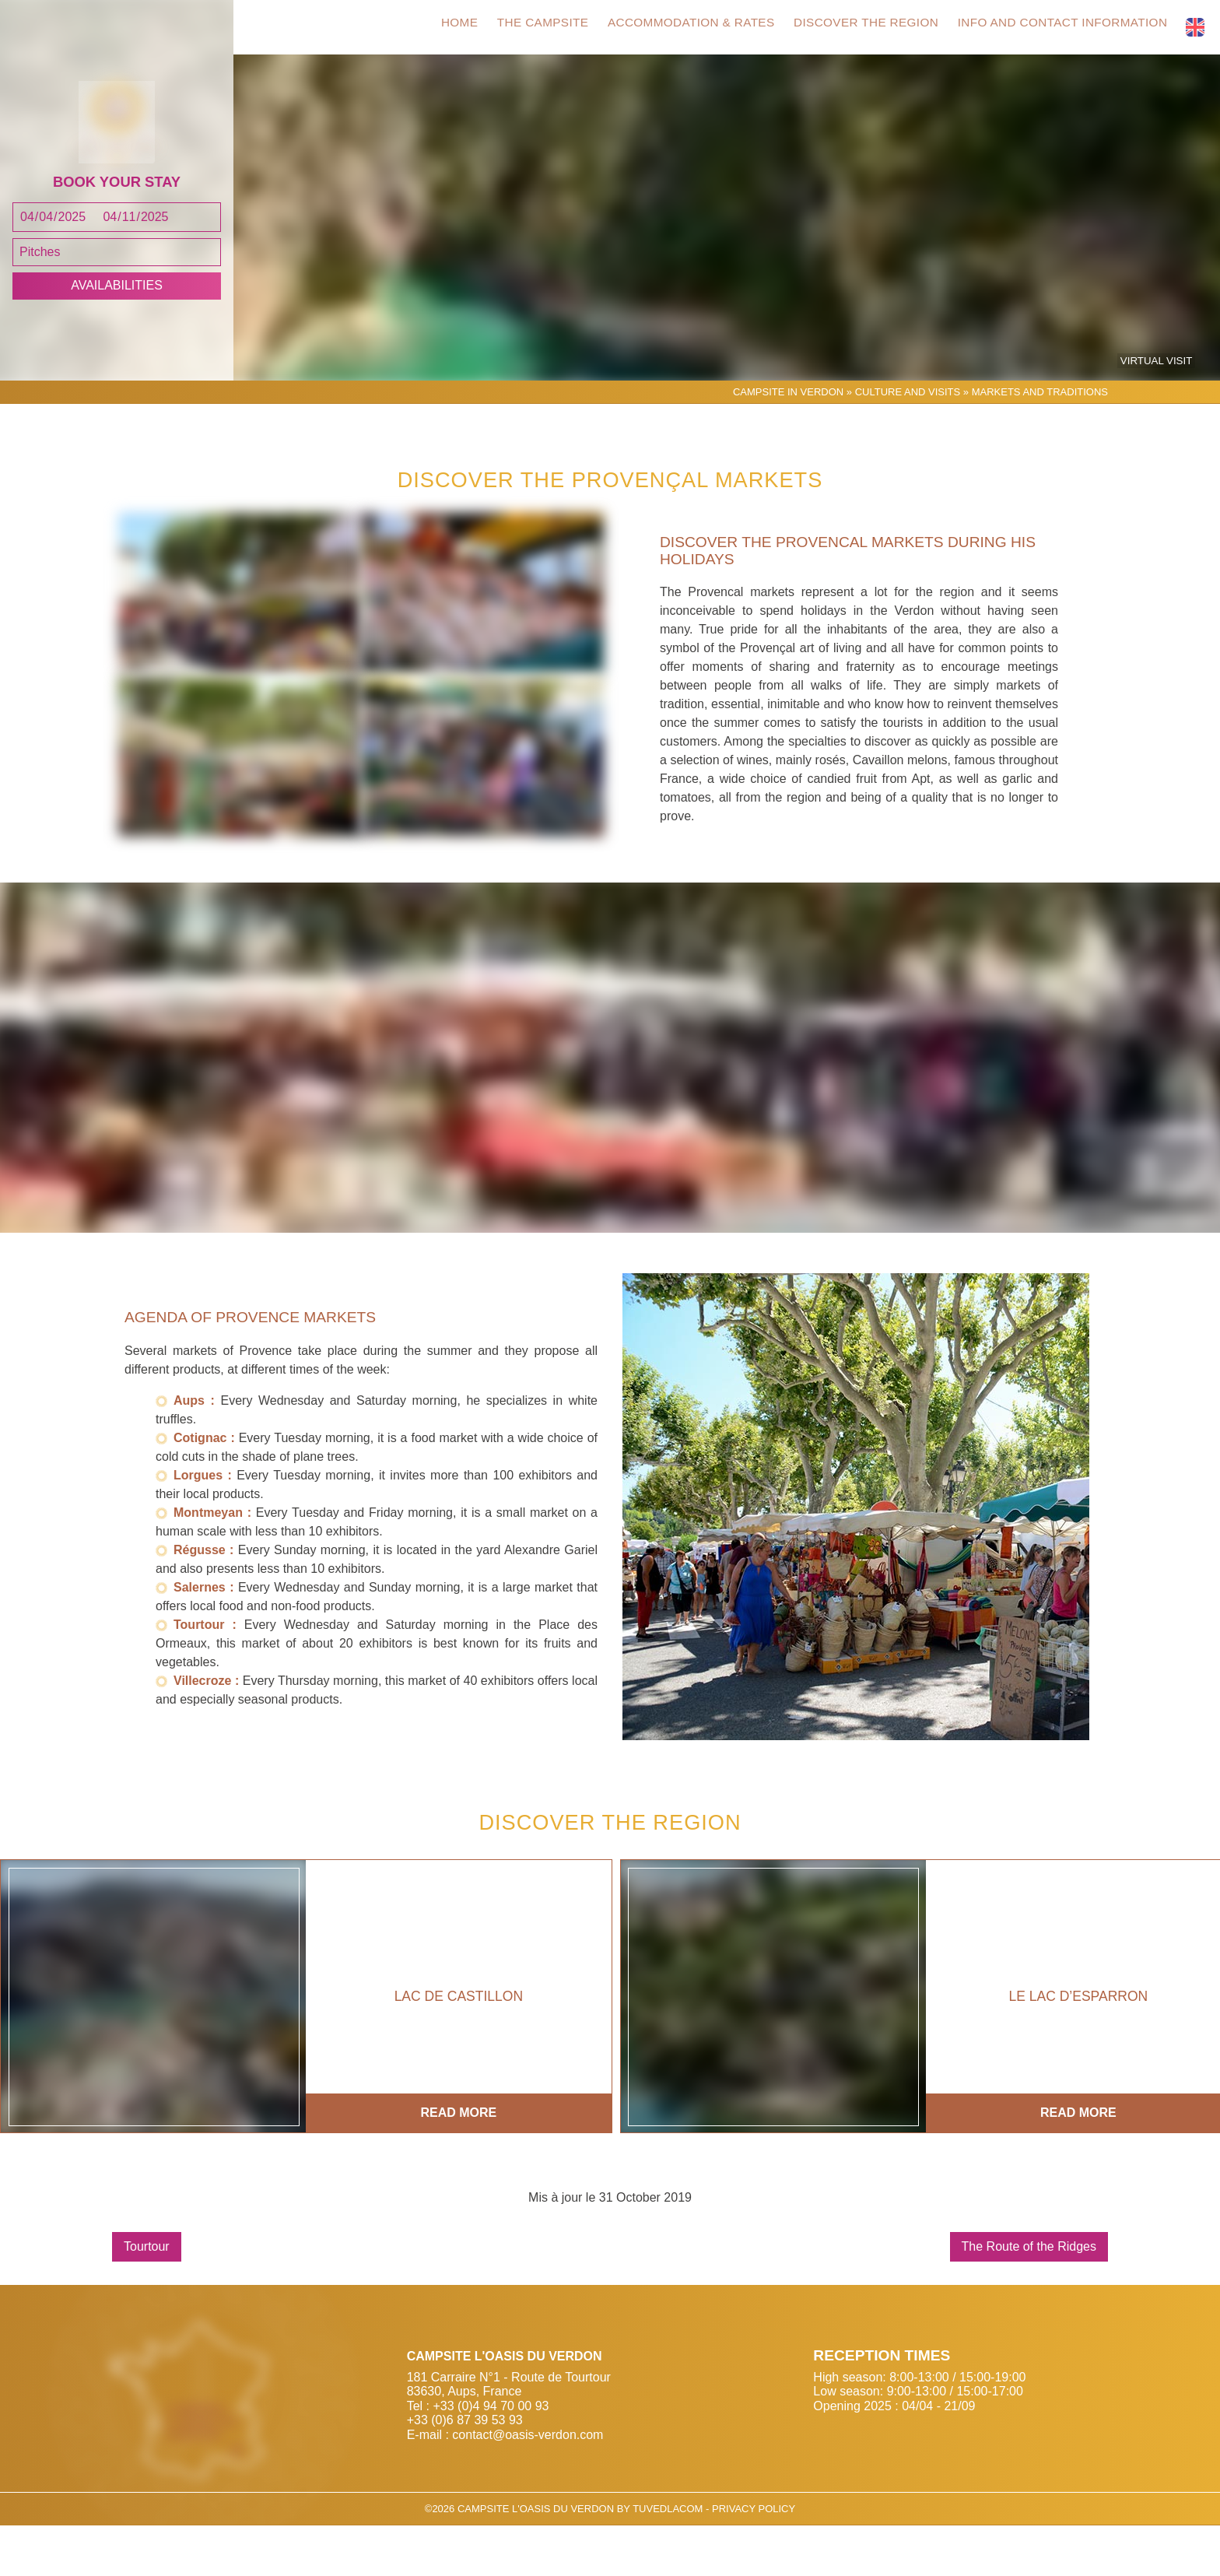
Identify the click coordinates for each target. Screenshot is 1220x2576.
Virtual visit (1160, 412)
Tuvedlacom (668, 2559)
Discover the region (861, 27)
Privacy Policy (753, 2559)
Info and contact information (1064, 27)
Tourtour (147, 2297)
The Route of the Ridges (1029, 2297)
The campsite (524, 27)
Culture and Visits (908, 442)
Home (435, 27)
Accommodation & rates (679, 27)
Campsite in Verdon (788, 442)
